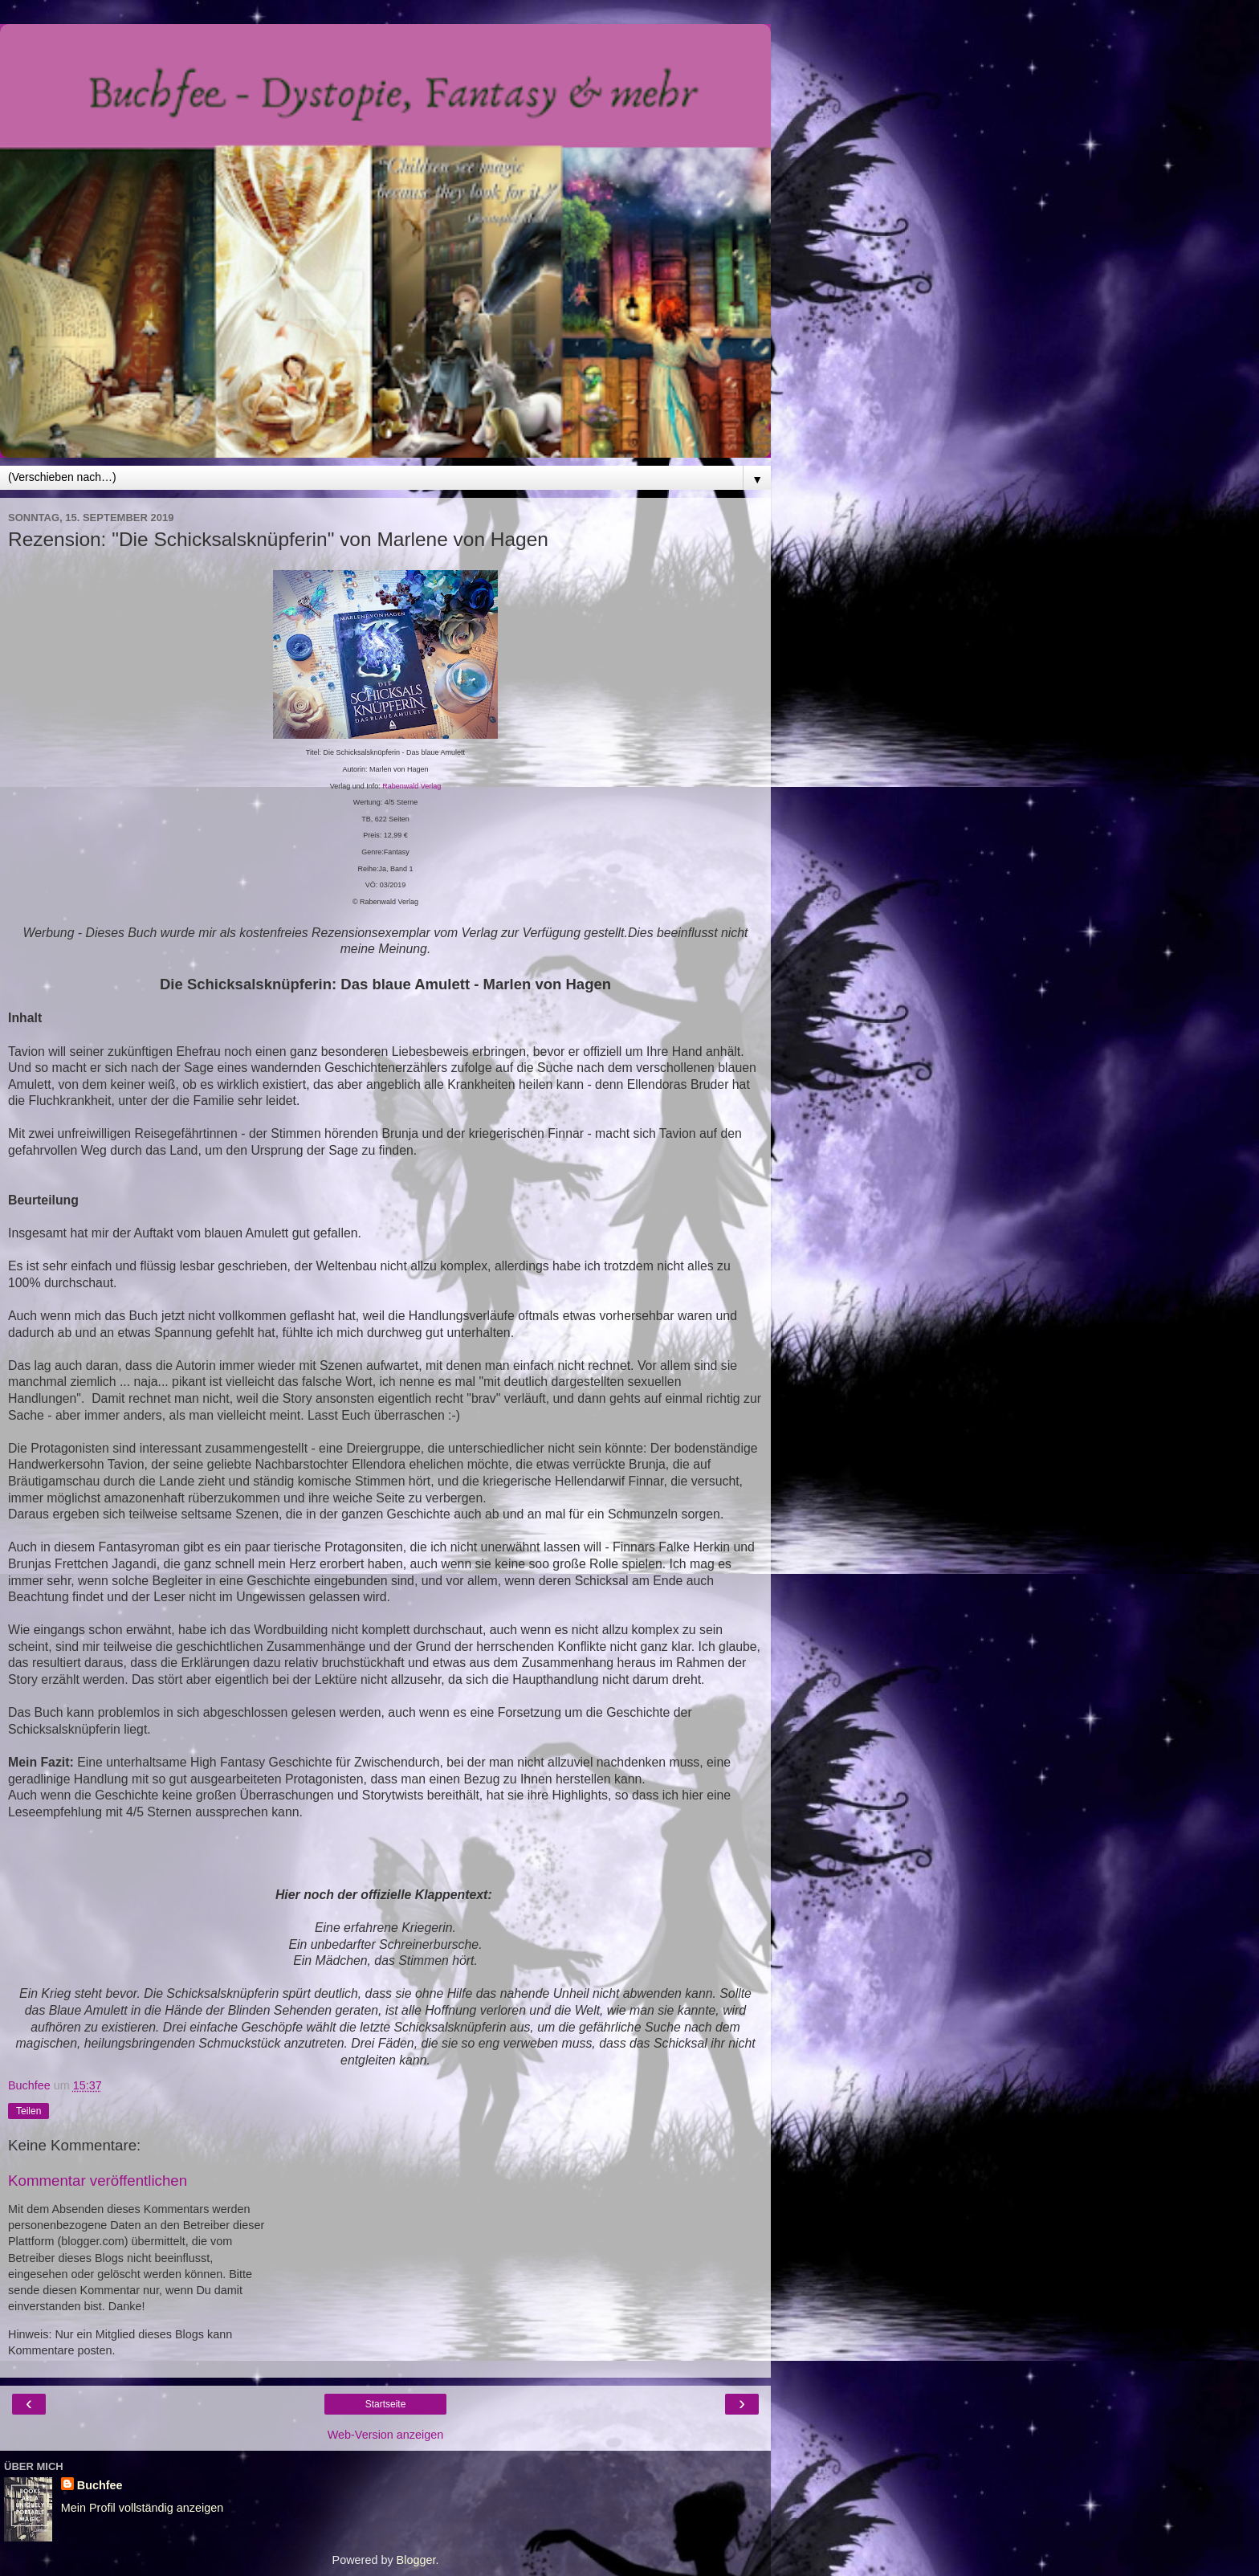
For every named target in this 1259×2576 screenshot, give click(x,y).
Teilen (28, 2111)
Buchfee (100, 2485)
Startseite (385, 2404)
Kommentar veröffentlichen (97, 2180)
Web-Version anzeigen (386, 2434)
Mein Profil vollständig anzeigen (142, 2507)
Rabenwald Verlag (411, 786)
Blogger (416, 2560)
